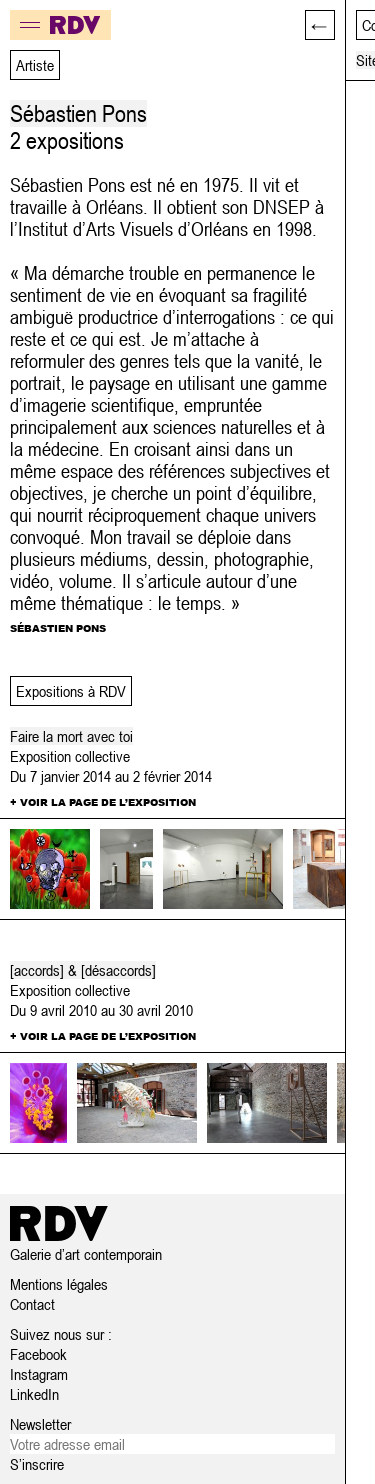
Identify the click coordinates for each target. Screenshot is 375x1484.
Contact (32, 1304)
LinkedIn (34, 1394)
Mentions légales (59, 1284)
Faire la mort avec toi (71, 736)
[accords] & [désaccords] (83, 970)
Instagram (39, 1374)
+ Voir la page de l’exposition (103, 802)
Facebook (38, 1354)
